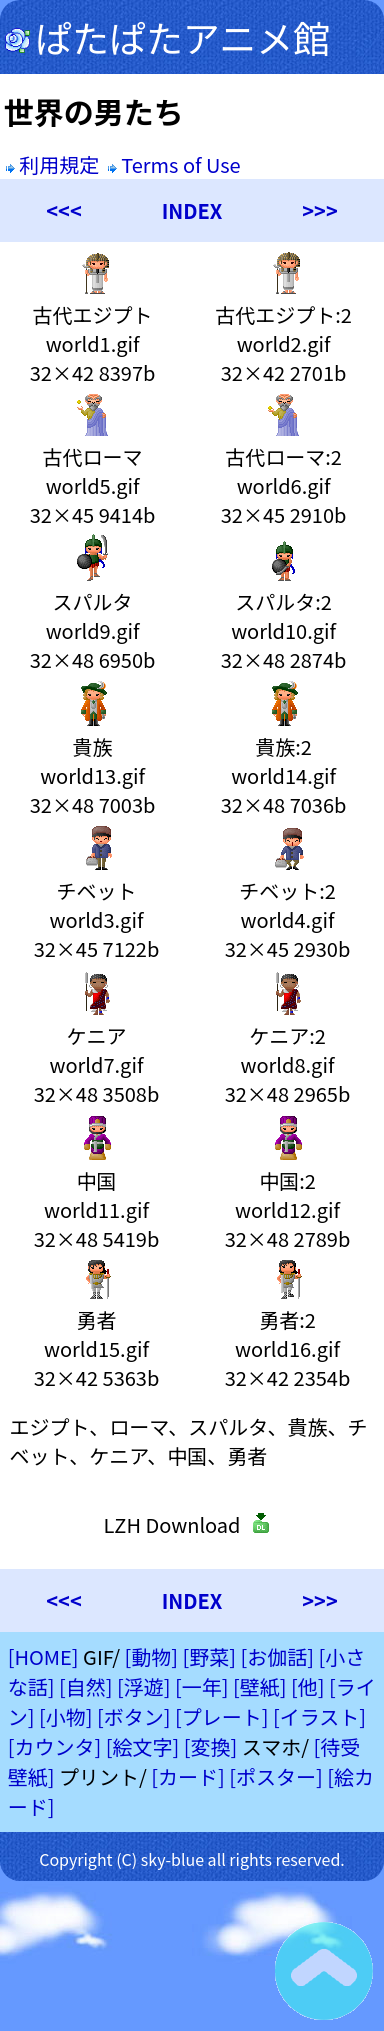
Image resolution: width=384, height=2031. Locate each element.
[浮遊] (144, 1686)
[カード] (188, 1776)
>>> (319, 210)
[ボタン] (134, 1716)
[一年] (202, 1686)
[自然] (86, 1686)
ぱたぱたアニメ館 (167, 37)
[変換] (211, 1746)
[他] (308, 1686)
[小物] (66, 1716)
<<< (63, 210)
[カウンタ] (55, 1746)
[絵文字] (143, 1746)
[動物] (152, 1656)
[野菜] (210, 1656)
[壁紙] (260, 1686)
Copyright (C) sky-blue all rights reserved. (192, 1859)
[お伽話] (278, 1656)
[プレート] (222, 1716)
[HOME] (43, 1656)
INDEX (192, 210)
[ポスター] (276, 1776)
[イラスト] (319, 1716)
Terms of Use (176, 164)
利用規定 (52, 164)
